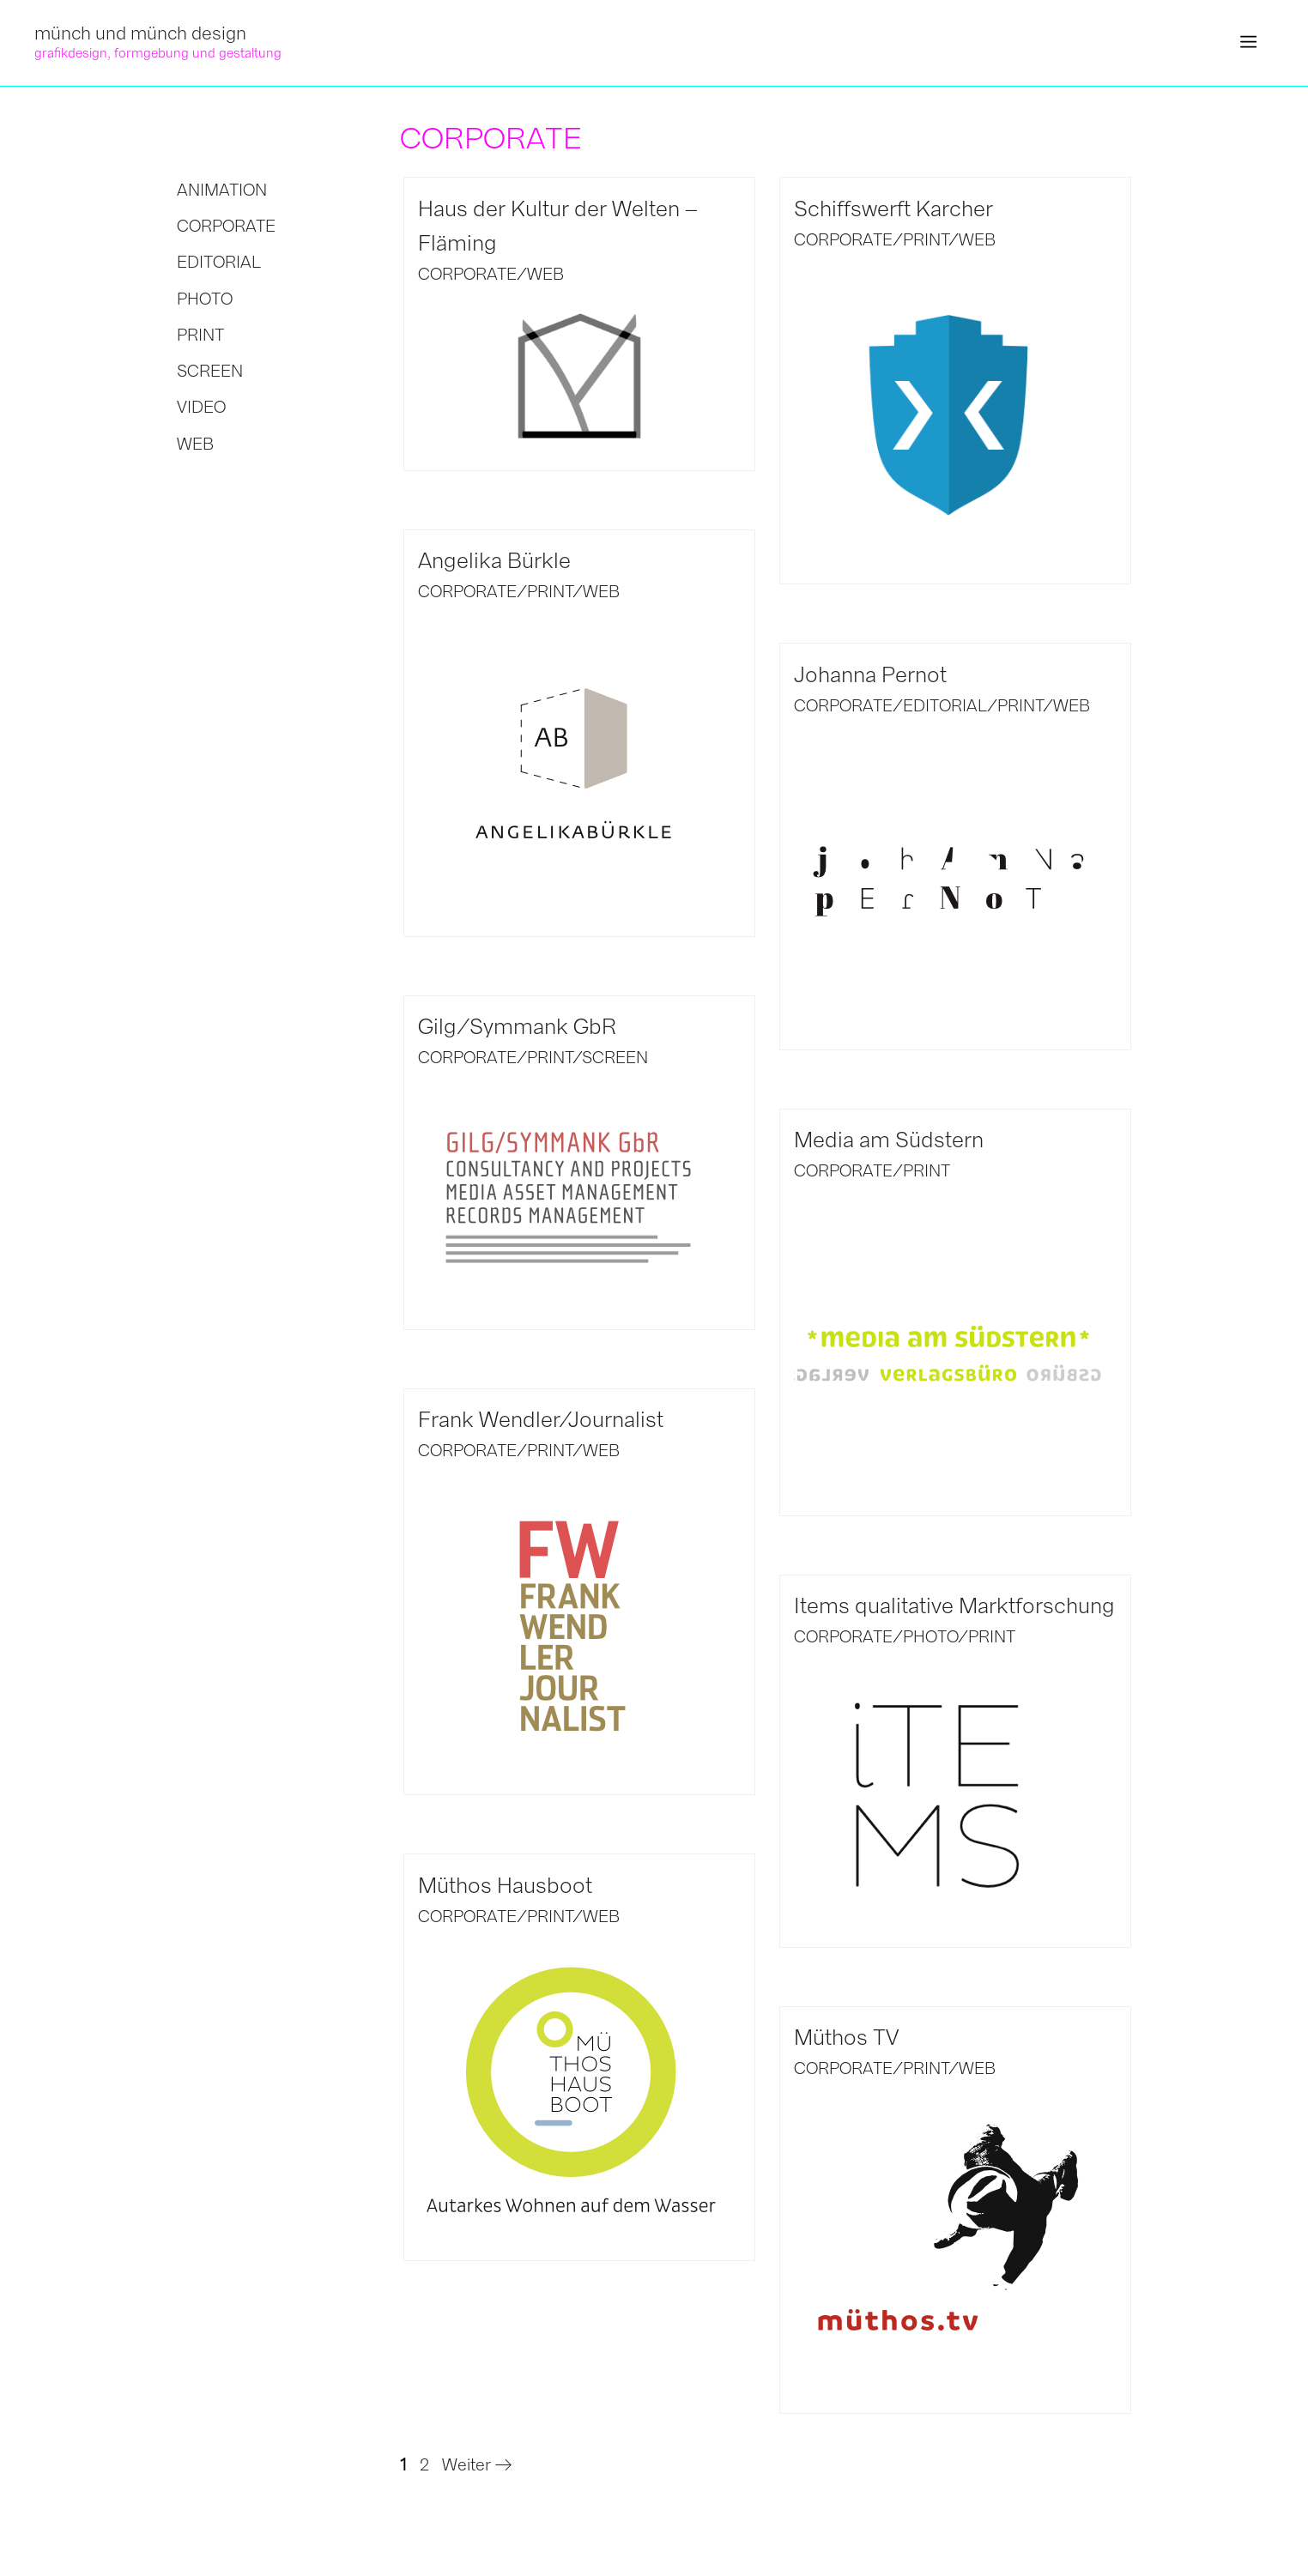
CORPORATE (467, 274)
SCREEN (615, 1057)
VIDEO (201, 407)
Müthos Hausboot (505, 1885)
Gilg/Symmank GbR (517, 1026)
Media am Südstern (889, 1140)
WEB (545, 274)
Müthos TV (846, 2037)
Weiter (477, 2465)
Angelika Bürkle (494, 560)
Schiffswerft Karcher (893, 209)
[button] (1248, 43)
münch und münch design (140, 33)
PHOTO (930, 1637)
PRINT (925, 240)
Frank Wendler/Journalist (540, 1419)
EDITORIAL (945, 706)
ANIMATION (222, 190)
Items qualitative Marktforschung (954, 1606)
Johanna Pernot (870, 675)
